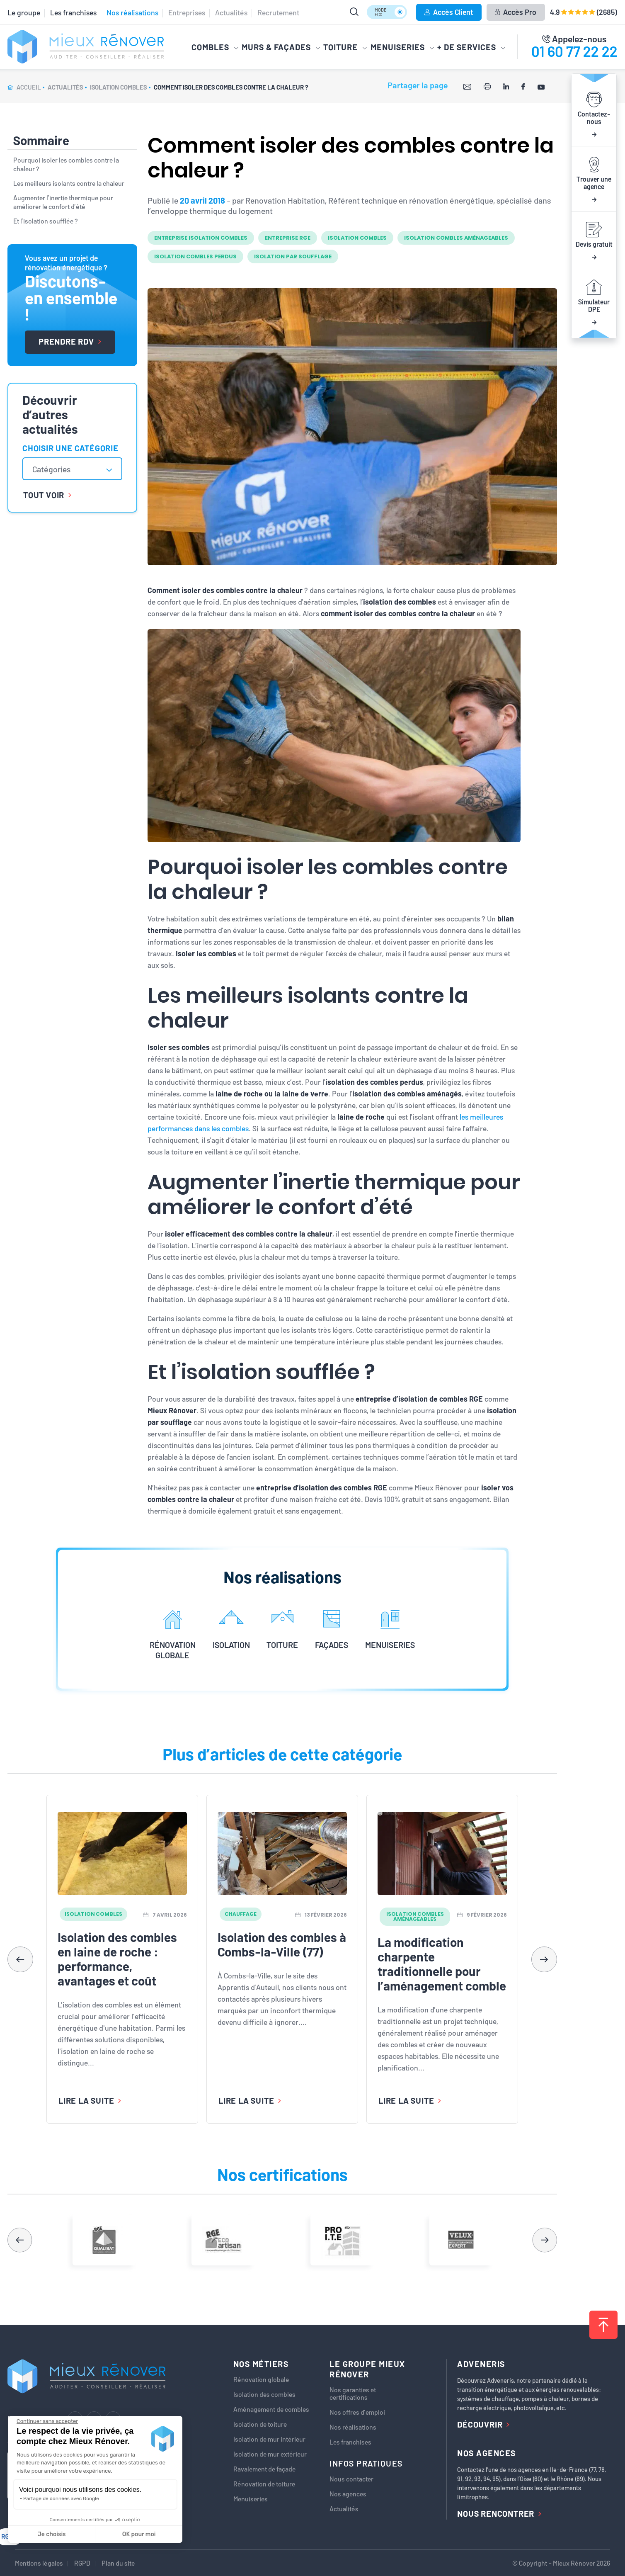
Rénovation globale (261, 2379)
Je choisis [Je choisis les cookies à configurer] (52, 2534)
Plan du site (118, 2563)
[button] (544, 1959)
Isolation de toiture (260, 2424)
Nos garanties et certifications (352, 2393)
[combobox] (72, 468)
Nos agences (347, 2494)
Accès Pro (515, 12)
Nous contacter (351, 2479)
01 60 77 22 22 (574, 51)
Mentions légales (39, 2563)
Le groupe (23, 12)
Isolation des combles (264, 2394)
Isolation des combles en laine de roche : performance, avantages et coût (117, 1959)
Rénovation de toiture (264, 2484)
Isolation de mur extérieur (270, 2454)
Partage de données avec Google (61, 2498)
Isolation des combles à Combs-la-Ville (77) (282, 1944)
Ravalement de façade (264, 2469)
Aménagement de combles (271, 2409)
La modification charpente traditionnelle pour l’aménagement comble (442, 1963)
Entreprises (186, 12)
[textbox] (55, 469)
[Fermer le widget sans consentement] (47, 2421)
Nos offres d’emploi (357, 2412)
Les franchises (73, 12)
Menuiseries (250, 2499)
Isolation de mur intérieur (269, 2439)
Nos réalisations (132, 12)
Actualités (231, 12)
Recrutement (278, 12)
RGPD (82, 2563)
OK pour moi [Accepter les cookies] (139, 2534)
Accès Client (448, 12)
